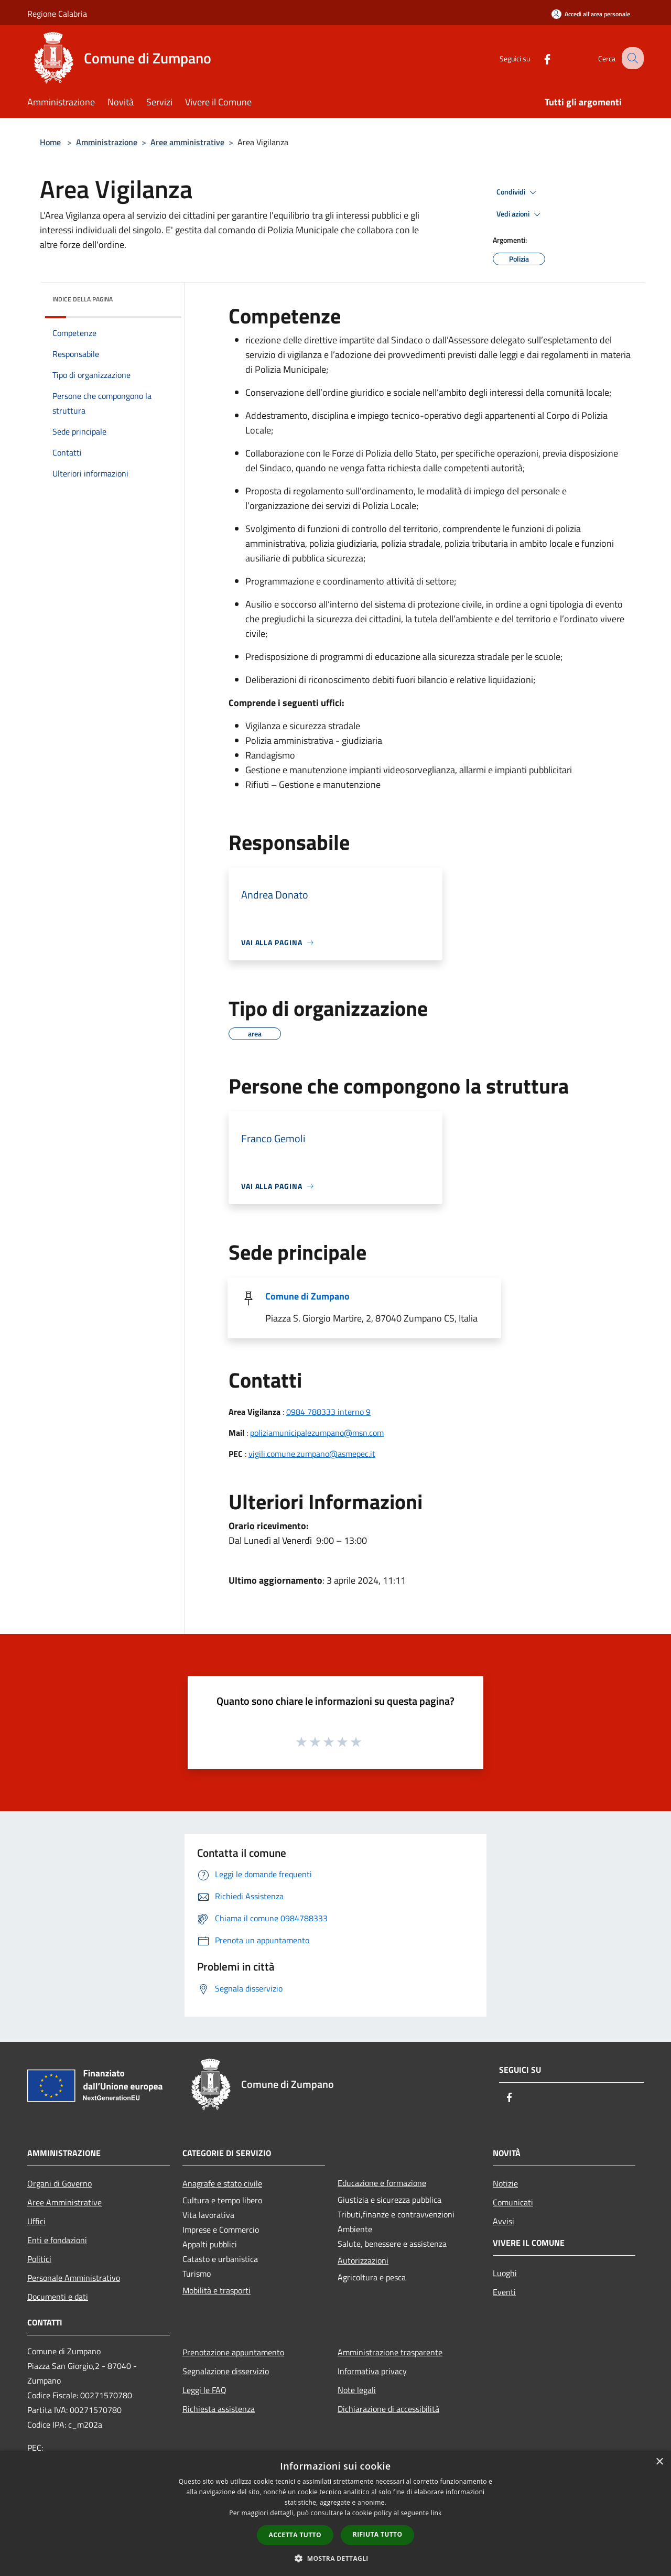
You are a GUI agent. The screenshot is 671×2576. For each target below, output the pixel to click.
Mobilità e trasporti (216, 2290)
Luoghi (505, 2273)
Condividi (517, 192)
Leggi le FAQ (204, 2390)
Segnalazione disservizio (225, 2371)
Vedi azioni (520, 214)
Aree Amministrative (64, 2202)
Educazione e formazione (382, 2183)
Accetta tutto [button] (295, 2534)
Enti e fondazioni (57, 2240)
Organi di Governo (59, 2183)
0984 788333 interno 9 (328, 1411)
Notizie (505, 2183)
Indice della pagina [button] (82, 299)
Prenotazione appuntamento (233, 2352)
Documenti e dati (57, 2296)
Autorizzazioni (363, 2260)
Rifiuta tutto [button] (378, 2534)
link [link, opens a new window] (436, 2512)
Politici (39, 2259)
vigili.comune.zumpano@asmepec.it (311, 1453)
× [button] (659, 2462)
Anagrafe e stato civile (222, 2183)
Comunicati (513, 2202)
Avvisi (503, 2221)
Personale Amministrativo (73, 2277)
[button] (335, 2558)
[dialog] (335, 2513)
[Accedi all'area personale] (591, 14)
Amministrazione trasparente (390, 2352)
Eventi (504, 2292)
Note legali (357, 2390)
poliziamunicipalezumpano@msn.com (317, 1432)
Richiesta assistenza (218, 2408)
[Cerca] (631, 58)
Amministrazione (106, 142)
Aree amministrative (187, 142)
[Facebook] (537, 58)
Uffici (36, 2221)
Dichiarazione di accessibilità (388, 2408)
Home (50, 142)
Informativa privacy (372, 2371)
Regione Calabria (57, 13)
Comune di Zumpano (307, 1296)
